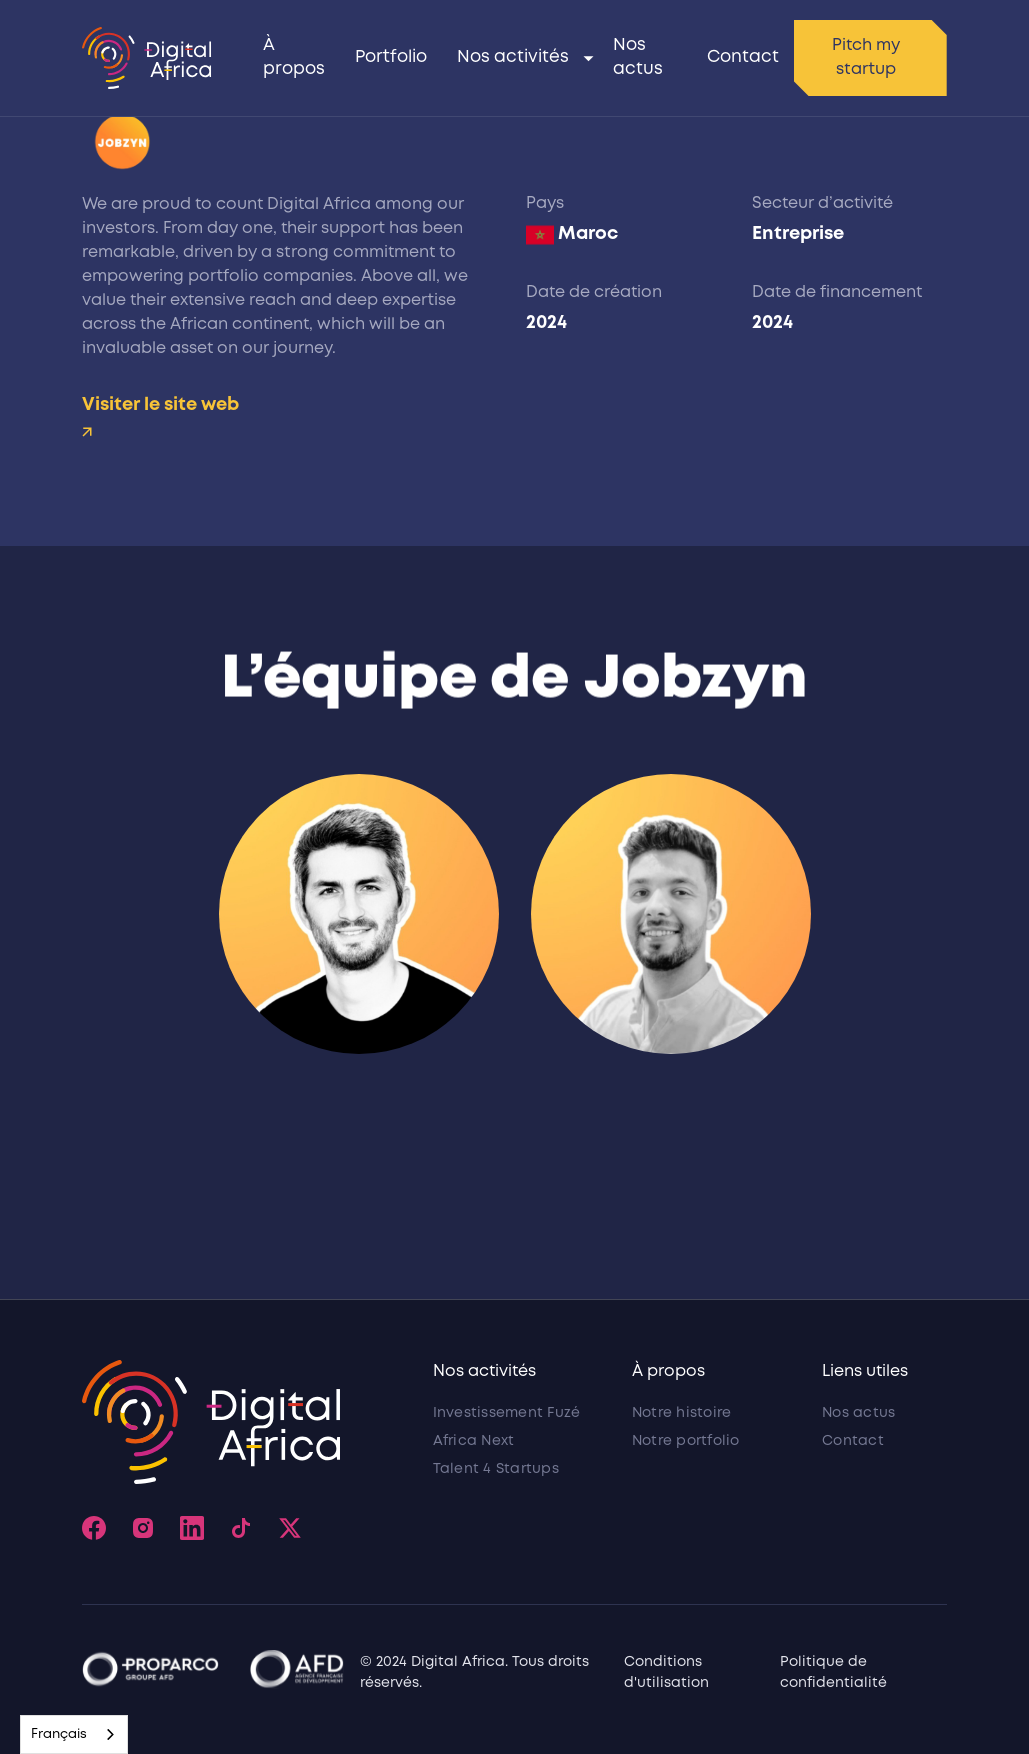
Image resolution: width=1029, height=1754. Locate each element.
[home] (147, 57)
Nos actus (638, 57)
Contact (743, 57)
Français (59, 1734)
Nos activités (513, 57)
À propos (294, 57)
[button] (520, 58)
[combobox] (74, 1734)
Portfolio (391, 57)
